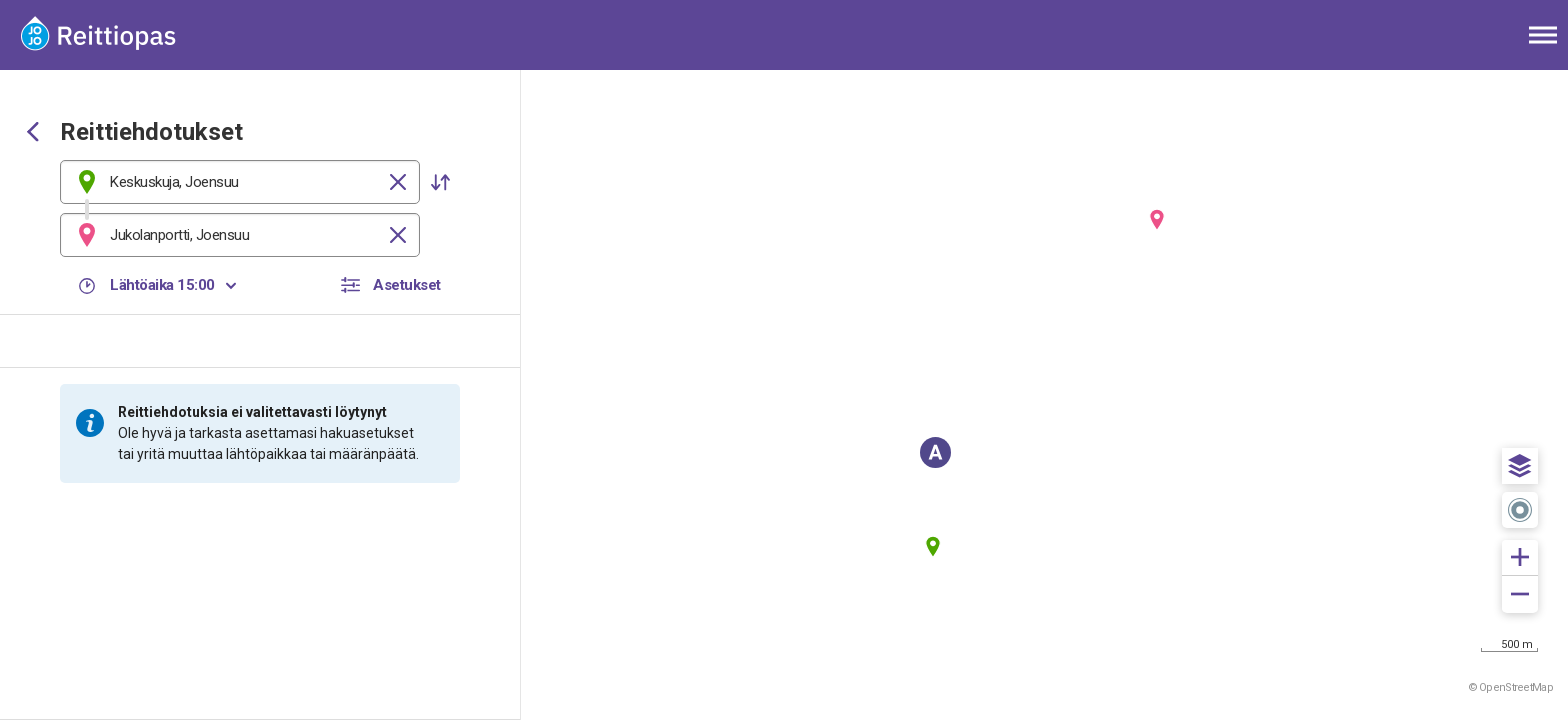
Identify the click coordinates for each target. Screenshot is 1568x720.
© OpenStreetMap (1511, 687)
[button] (440, 182)
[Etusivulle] (115, 35)
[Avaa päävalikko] (1543, 35)
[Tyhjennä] (398, 182)
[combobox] (240, 182)
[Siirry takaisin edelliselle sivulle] (33, 134)
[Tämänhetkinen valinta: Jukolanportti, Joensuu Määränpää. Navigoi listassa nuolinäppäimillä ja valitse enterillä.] (240, 235)
